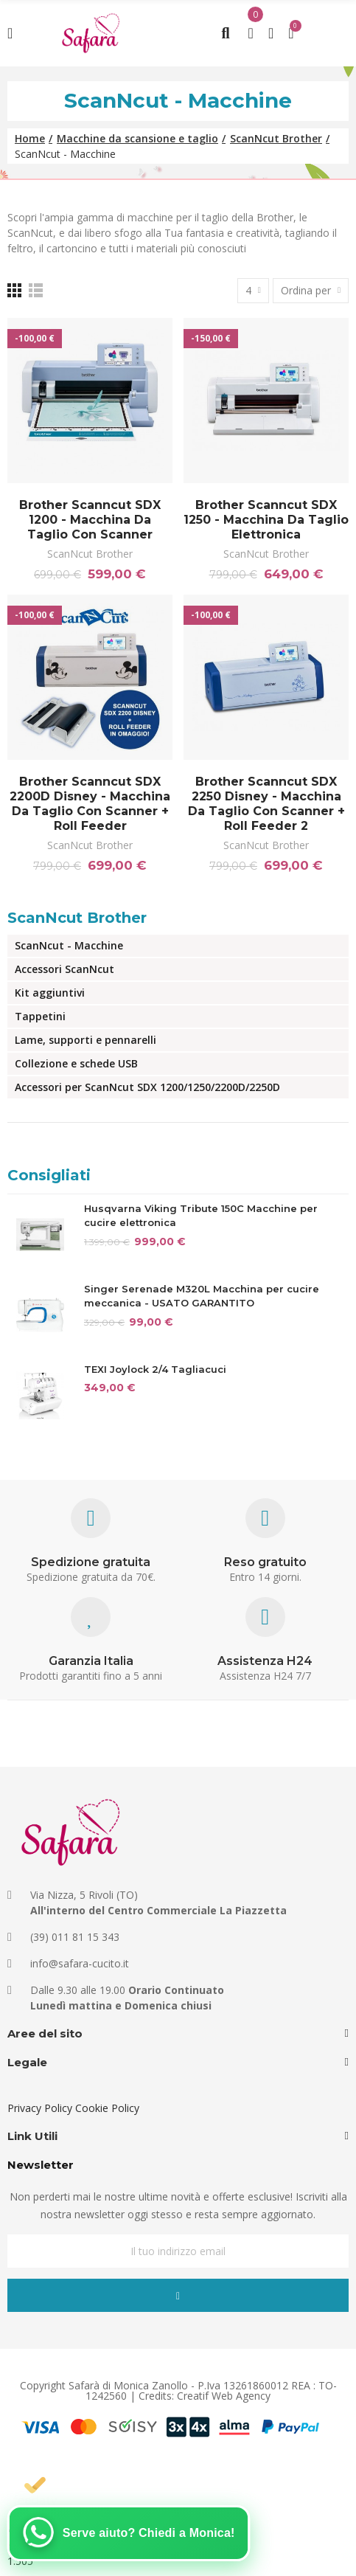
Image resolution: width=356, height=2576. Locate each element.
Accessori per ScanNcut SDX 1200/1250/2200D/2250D (147, 1087)
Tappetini (40, 1016)
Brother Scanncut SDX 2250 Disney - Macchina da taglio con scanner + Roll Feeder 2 (266, 804)
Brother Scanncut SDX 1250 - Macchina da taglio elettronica (266, 519)
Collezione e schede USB (76, 1063)
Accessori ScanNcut (64, 969)
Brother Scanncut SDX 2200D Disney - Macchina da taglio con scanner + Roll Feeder (90, 804)
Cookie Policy (107, 2108)
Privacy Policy (39, 2108)
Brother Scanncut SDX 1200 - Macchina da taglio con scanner (90, 519)
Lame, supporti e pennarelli (85, 1040)
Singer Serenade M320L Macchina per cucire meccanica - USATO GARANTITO (201, 1296)
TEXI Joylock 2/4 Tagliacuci (155, 1369)
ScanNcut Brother (90, 554)
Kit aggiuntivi (50, 993)
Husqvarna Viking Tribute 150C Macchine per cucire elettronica (201, 1215)
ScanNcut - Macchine (69, 945)
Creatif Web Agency (224, 2396)
